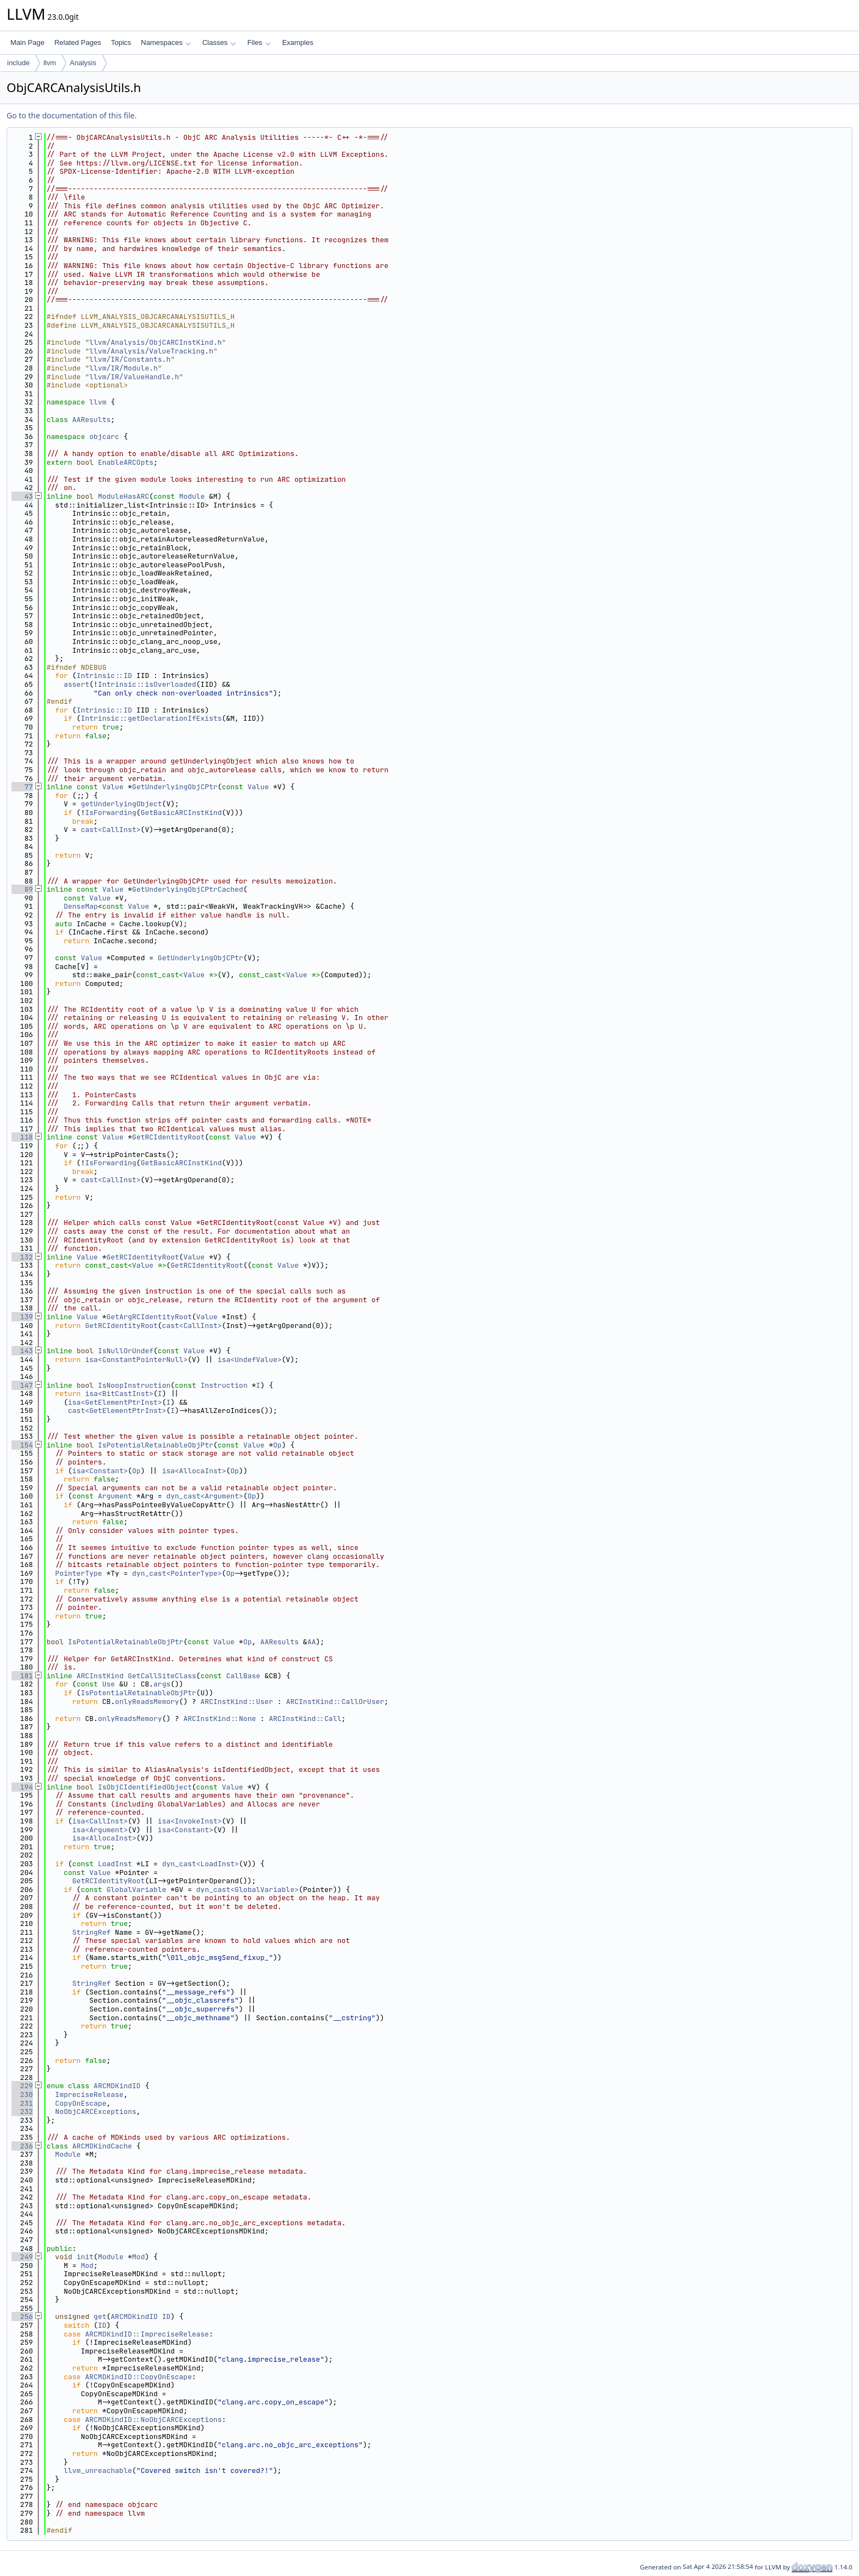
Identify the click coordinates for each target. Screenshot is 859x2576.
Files (259, 42)
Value (112, 786)
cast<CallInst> (110, 829)
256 (22, 2316)
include (18, 63)
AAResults (91, 419)
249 (22, 2256)
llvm (49, 63)
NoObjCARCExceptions (95, 2111)
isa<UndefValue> (249, 1359)
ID (166, 2316)
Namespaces (166, 42)
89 (22, 889)
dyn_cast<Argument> (204, 1496)
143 (22, 1350)
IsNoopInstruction (134, 1385)
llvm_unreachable (98, 2470)
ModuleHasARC (124, 496)
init (85, 2256)
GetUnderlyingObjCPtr (174, 786)
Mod (138, 2256)
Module (192, 496)
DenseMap (81, 906)
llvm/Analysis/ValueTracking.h (151, 351)
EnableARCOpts (125, 462)
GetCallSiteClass (162, 1675)
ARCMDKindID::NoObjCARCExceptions (153, 2419)
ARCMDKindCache (102, 2146)
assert (76, 684)
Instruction (224, 1385)
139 (22, 1316)
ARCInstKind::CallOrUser (335, 1701)
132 (22, 1257)
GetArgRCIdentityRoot (149, 1316)
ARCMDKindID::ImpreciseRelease (147, 2334)
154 (22, 1445)
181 (22, 1675)
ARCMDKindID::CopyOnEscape (138, 2376)
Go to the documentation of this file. (71, 115)
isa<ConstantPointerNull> (136, 1359)
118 (22, 1137)
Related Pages (77, 42)
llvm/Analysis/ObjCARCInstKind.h (155, 342)
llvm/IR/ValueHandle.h (134, 376)
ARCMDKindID (117, 2085)
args (161, 1684)
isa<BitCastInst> (119, 1393)
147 (22, 1385)
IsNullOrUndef (125, 1350)
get (100, 2316)
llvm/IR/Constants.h (129, 359)
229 (22, 2085)
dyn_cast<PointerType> (177, 1573)
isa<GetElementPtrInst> (115, 1402)
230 (22, 2094)
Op (277, 1445)
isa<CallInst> (100, 1821)
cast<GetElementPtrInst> (117, 1410)
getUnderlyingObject (121, 803)
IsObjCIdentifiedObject (145, 1787)
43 (22, 496)
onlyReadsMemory (147, 1701)
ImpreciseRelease (89, 2094)
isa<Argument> (100, 1829)
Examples (297, 42)
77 (22, 786)
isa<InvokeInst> (190, 1821)
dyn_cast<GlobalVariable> (247, 1889)
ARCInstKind (100, 1675)
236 (22, 2146)
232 (22, 2111)
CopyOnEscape (81, 2103)
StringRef (91, 1932)
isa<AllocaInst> (194, 1470)
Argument (115, 1496)
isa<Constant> (100, 1470)
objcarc (104, 436)
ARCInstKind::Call (305, 1718)
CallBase (243, 1675)
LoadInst (115, 1863)
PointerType (78, 1573)
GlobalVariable (136, 1889)
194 (22, 1787)
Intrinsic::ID (104, 675)
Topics (121, 42)
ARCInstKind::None (220, 1718)
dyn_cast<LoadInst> (200, 1863)
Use (108, 1684)
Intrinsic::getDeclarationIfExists (151, 718)
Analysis (83, 63)
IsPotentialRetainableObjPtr (156, 1445)
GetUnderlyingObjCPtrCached (187, 889)
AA (311, 1641)
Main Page (27, 42)
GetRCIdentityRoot (168, 1137)
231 (22, 2103)
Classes (219, 42)
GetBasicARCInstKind (181, 812)
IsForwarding (110, 812)
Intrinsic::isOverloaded (147, 684)
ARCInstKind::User (237, 1701)
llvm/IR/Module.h (123, 368)
